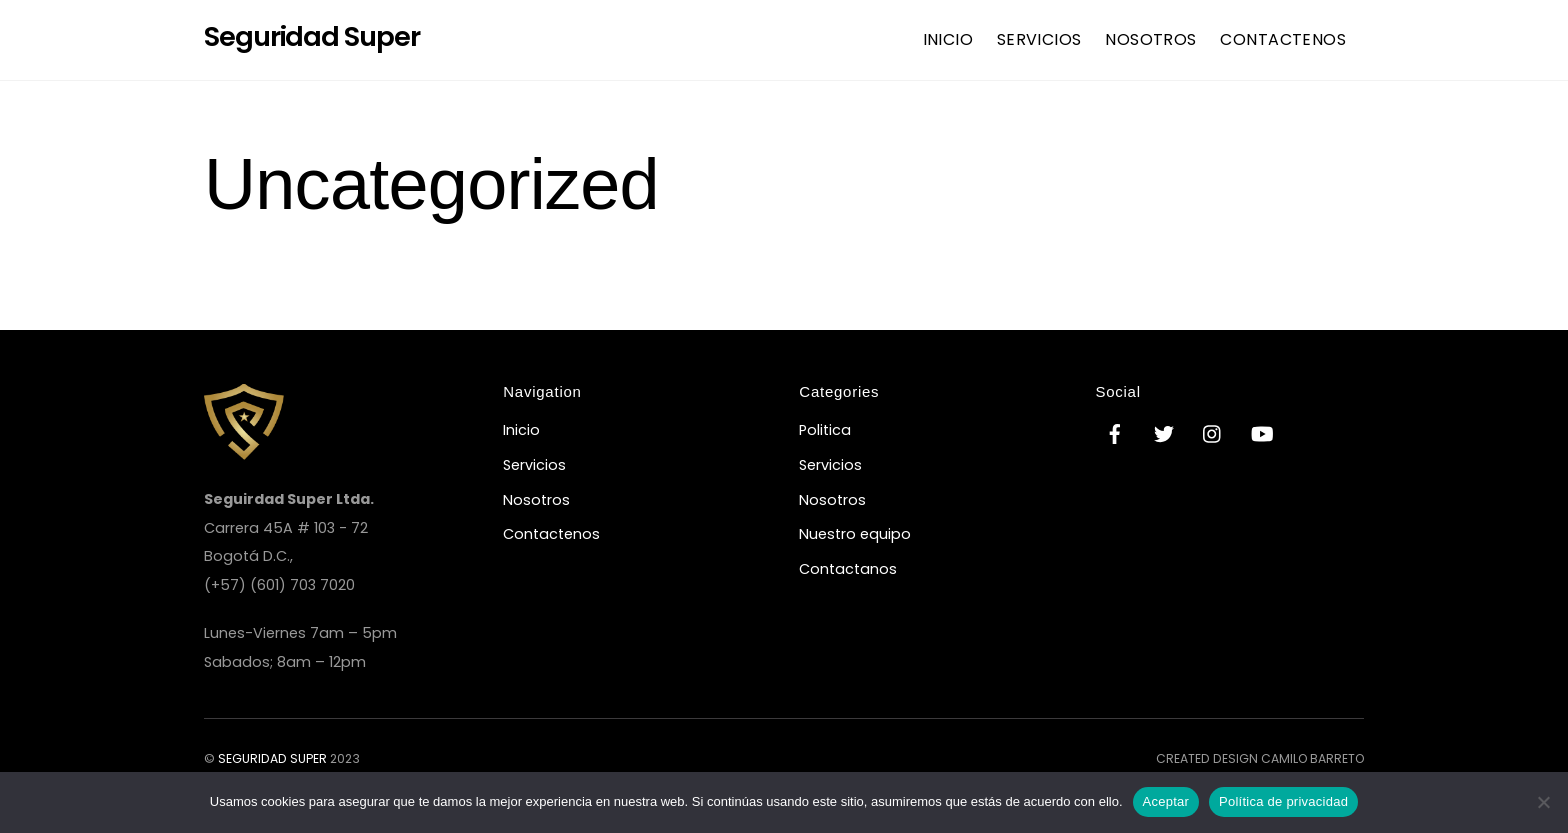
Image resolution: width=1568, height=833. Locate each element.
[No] (1543, 802)
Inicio (948, 39)
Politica (825, 430)
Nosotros (1151, 39)
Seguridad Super (272, 758)
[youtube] (1262, 433)
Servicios (1039, 39)
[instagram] (1213, 433)
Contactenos (1283, 39)
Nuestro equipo (855, 534)
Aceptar (1166, 801)
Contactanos (848, 569)
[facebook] (1115, 433)
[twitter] (1164, 433)
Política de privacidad (1283, 801)
